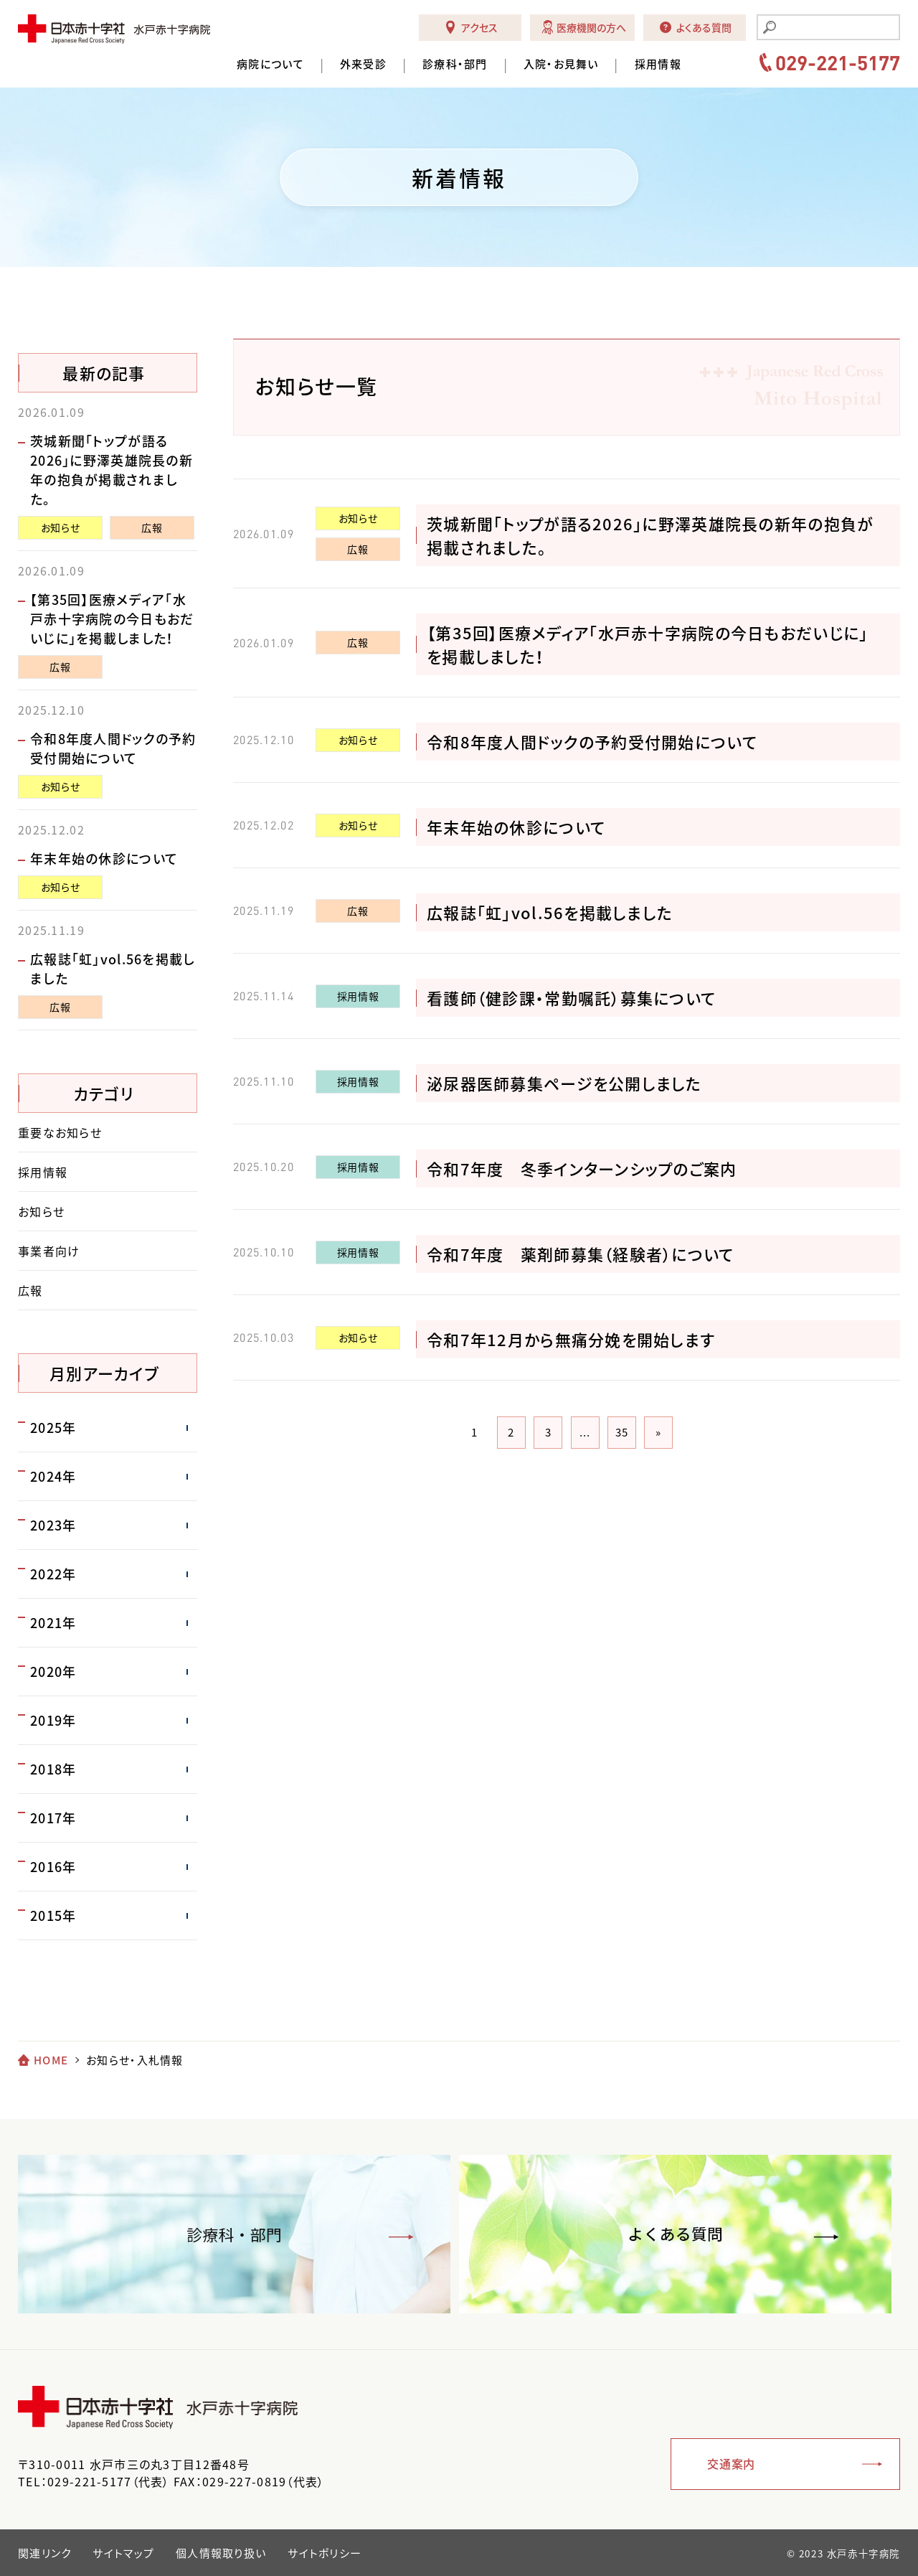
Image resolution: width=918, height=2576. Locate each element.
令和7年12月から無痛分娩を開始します (571, 1339)
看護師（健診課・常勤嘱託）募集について (571, 998)
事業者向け (49, 1250)
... (585, 1432)
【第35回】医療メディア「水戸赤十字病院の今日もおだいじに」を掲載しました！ (112, 619)
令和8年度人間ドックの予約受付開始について (592, 741)
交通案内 (731, 2463)
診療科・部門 (455, 64)
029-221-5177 (837, 62)
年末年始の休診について (516, 827)
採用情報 (658, 64)
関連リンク (44, 2553)
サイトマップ (123, 2553)
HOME (51, 2060)
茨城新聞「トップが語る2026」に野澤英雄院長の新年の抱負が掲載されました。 (111, 470)
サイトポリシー (324, 2553)
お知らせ (358, 518)
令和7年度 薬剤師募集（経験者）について (580, 1254)
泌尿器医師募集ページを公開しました (564, 1083)
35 (622, 1432)
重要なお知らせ (60, 1132)
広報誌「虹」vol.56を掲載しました (550, 912)
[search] (837, 28)
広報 (357, 549)
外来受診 (363, 64)
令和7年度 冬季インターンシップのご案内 (582, 1168)
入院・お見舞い (561, 64)
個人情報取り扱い (221, 2553)
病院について (270, 64)
